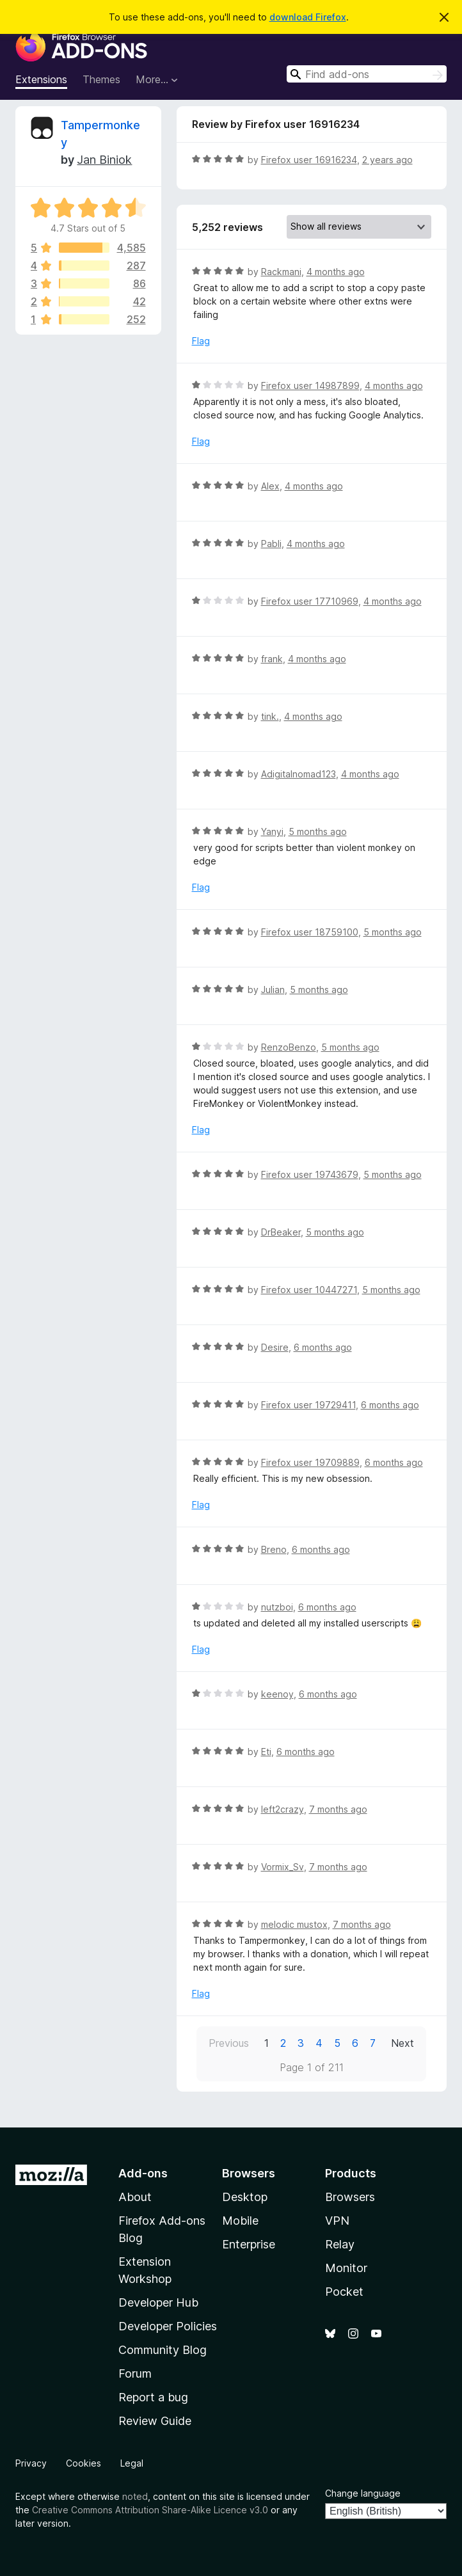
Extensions (41, 79)
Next (402, 2043)
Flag (201, 340)
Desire (275, 1347)
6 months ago (323, 1347)
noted (135, 2496)
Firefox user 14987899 (310, 385)
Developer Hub (158, 2302)
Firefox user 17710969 (309, 601)
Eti (266, 1751)
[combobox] (367, 74)
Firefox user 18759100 (309, 931)
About (135, 2197)
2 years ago (387, 159)
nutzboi (277, 1607)
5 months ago (318, 831)
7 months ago (338, 1809)
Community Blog (162, 2350)
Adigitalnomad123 (298, 773)
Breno (274, 1549)
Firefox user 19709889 (310, 1462)
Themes (101, 79)
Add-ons (143, 2173)
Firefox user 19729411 (308, 1404)
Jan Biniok (104, 159)
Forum (135, 2373)
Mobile (240, 2220)
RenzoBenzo (288, 1047)
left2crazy (282, 1809)
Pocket (344, 2291)
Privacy (31, 2463)
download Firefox (307, 17)
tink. (270, 716)
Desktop (244, 2197)
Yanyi (272, 831)
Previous (229, 2043)
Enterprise (248, 2244)
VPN (337, 2220)
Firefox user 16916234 (309, 159)
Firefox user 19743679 (309, 1174)
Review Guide (154, 2421)
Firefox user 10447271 (309, 1289)
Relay (339, 2244)
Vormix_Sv (282, 1866)
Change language (363, 2493)
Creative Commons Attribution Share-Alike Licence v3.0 (150, 2509)
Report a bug (153, 2397)
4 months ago (336, 271)
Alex (270, 486)
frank (272, 658)
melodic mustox (294, 1924)
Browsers (350, 2197)
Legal (131, 2463)
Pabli (271, 543)
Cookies (83, 2463)
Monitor (346, 2268)
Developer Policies (167, 2326)
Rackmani (281, 271)
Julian (273, 989)
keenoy (277, 1694)
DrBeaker (281, 1232)
